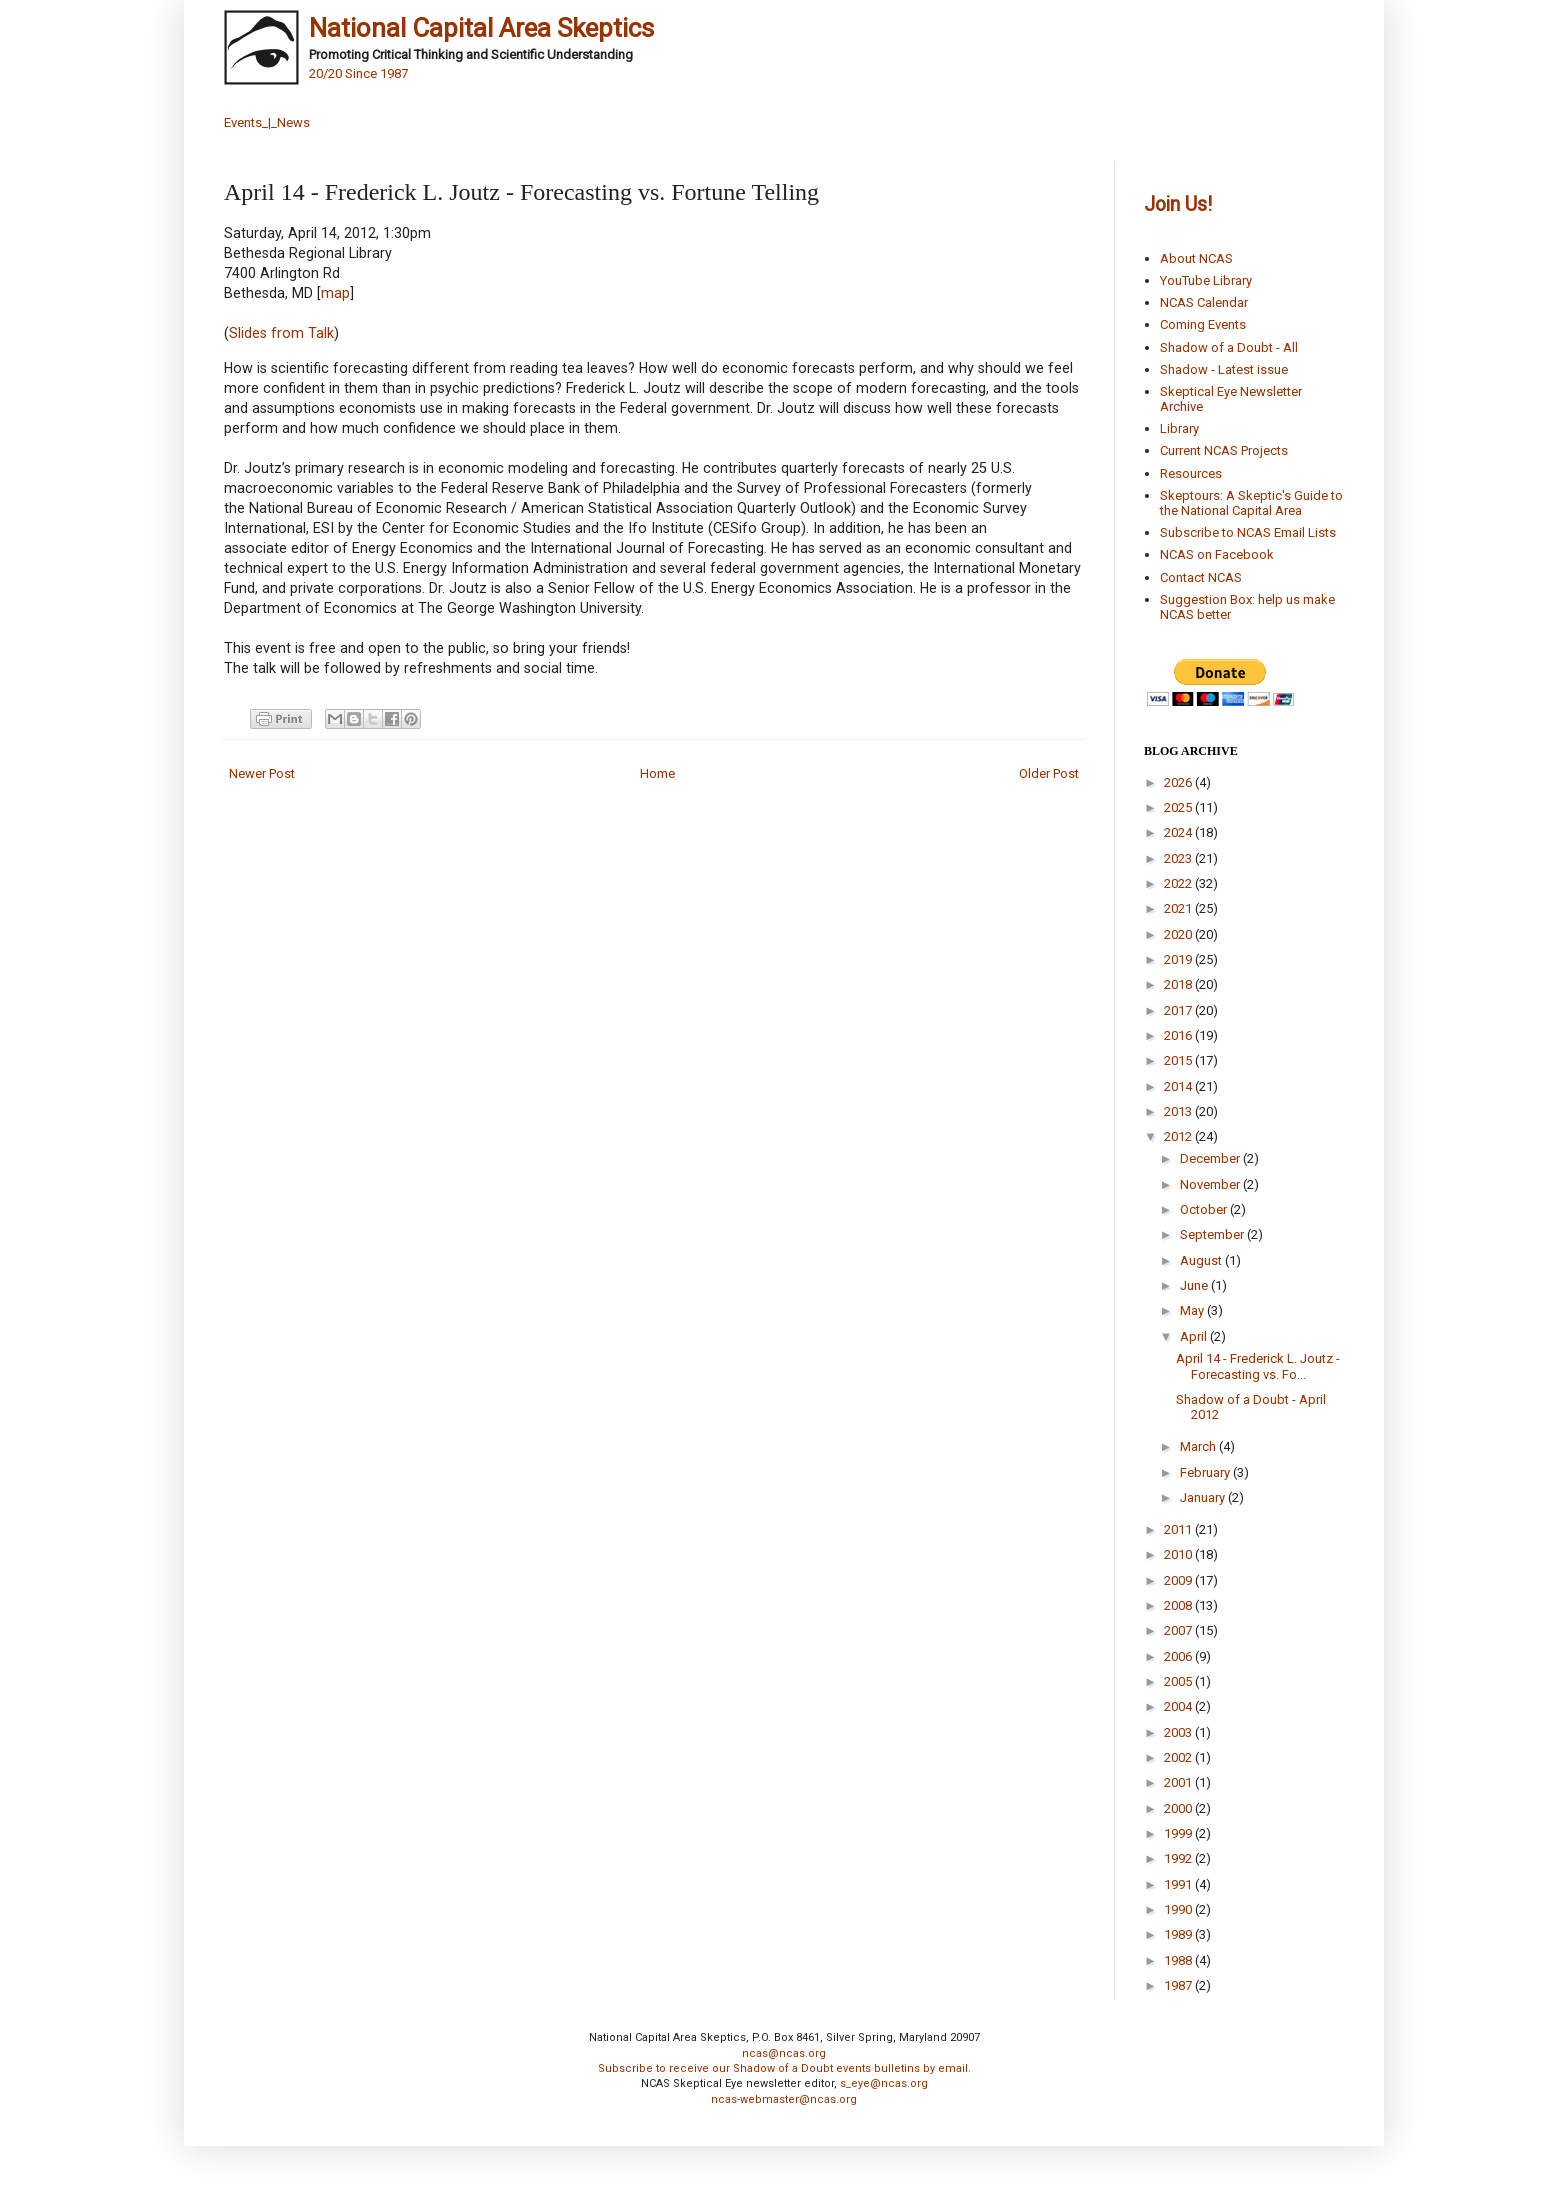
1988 (1179, 1960)
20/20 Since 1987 (358, 73)
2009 (1179, 1580)
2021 (1179, 908)
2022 (1179, 883)
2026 (1179, 782)
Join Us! (1178, 204)
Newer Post (262, 773)
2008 (1179, 1605)
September (1213, 1234)
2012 (1179, 1136)
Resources (1191, 473)
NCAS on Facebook (1217, 554)
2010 (1179, 1554)
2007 (1179, 1630)
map (335, 293)
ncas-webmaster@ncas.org (784, 2099)
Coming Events (1203, 324)
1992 (1179, 1858)
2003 (1179, 1732)
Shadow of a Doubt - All (1229, 347)
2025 (1179, 807)
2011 (1179, 1529)
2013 (1179, 1111)
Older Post (1049, 773)
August (1202, 1260)
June (1195, 1285)
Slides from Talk (281, 333)
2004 (1179, 1706)
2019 (1179, 959)
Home (657, 773)
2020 (1179, 934)
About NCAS (1196, 258)
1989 (1179, 1934)
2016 (1179, 1035)
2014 (1179, 1086)
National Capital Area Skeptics (481, 28)
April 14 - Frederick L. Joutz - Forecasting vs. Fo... (1258, 1366)
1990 (1179, 1909)
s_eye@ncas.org (884, 2083)
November (1211, 1184)
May (1193, 1310)
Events (243, 122)
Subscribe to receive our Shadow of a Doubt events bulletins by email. (784, 2068)
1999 (1179, 1833)
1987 (1179, 1985)
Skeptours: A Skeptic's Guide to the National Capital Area (1251, 503)
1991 (1179, 1884)
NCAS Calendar (1204, 302)
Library (1179, 428)
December (1211, 1158)
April (1195, 1336)
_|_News (286, 122)
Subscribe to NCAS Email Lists (1248, 532)
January (1204, 1497)
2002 (1179, 1757)
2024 (1179, 832)
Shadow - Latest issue (1224, 369)
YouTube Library (1206, 280)
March (1199, 1446)
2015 (1179, 1060)
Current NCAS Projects (1224, 450)
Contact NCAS (1201, 577)
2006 (1179, 1656)
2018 (1179, 984)
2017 (1179, 1010)
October (1205, 1209)
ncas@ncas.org (784, 2053)
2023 (1179, 858)
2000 (1179, 1808)
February (1206, 1472)
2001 (1179, 1782)
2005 (1179, 1681)
